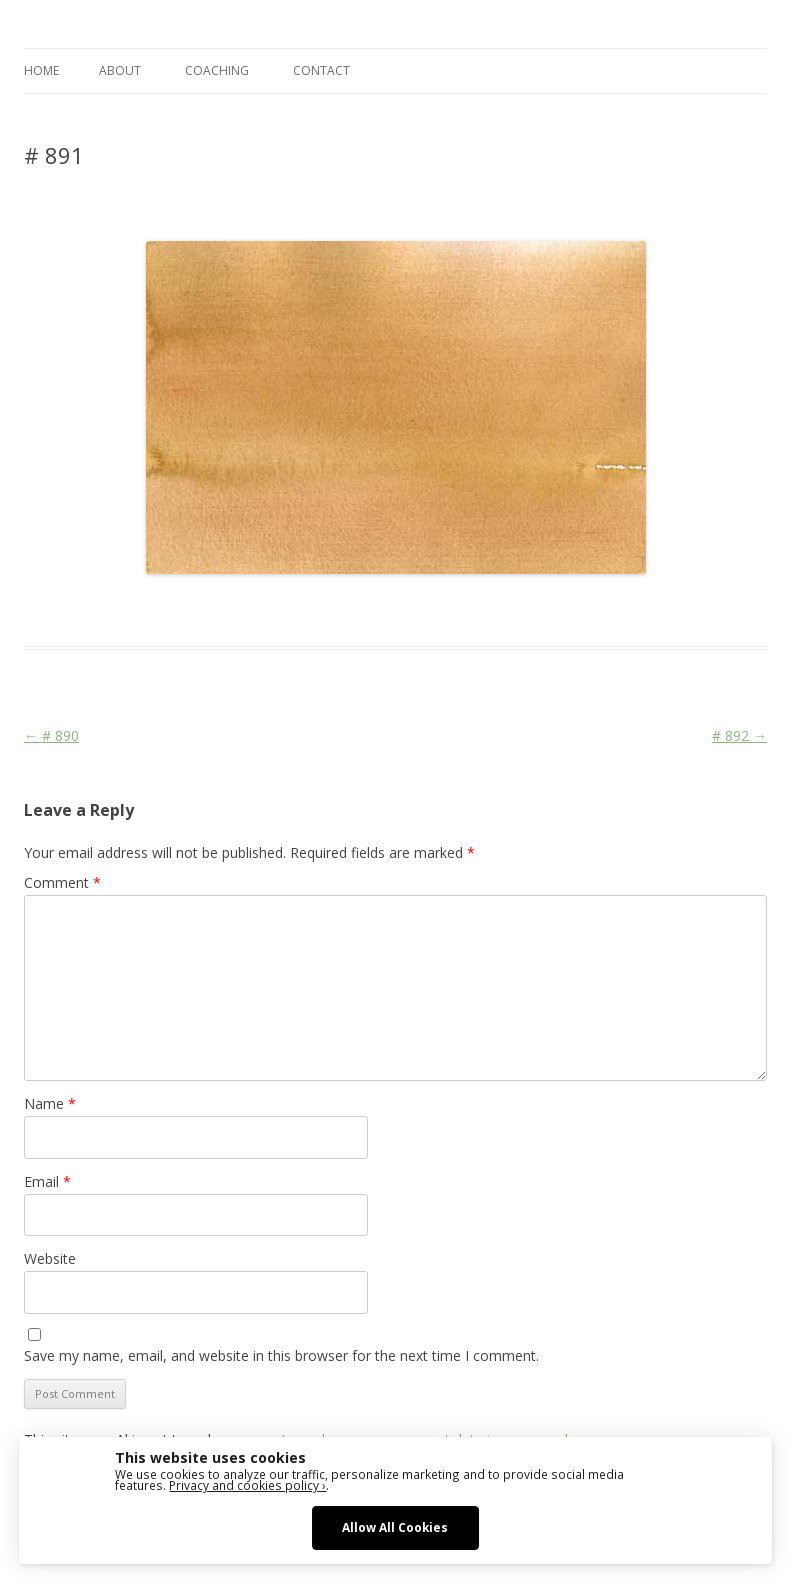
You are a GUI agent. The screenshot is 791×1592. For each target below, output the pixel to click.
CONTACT (321, 70)
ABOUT (120, 70)
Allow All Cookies (395, 1527)
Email (47, 1181)
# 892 (739, 735)
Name (50, 1103)
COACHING (217, 70)
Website (50, 1258)
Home (41, 70)
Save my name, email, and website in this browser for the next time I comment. (281, 1355)
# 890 (51, 735)
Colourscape (341, 610)
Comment (62, 882)
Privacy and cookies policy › (247, 1485)
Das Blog (201, 610)
